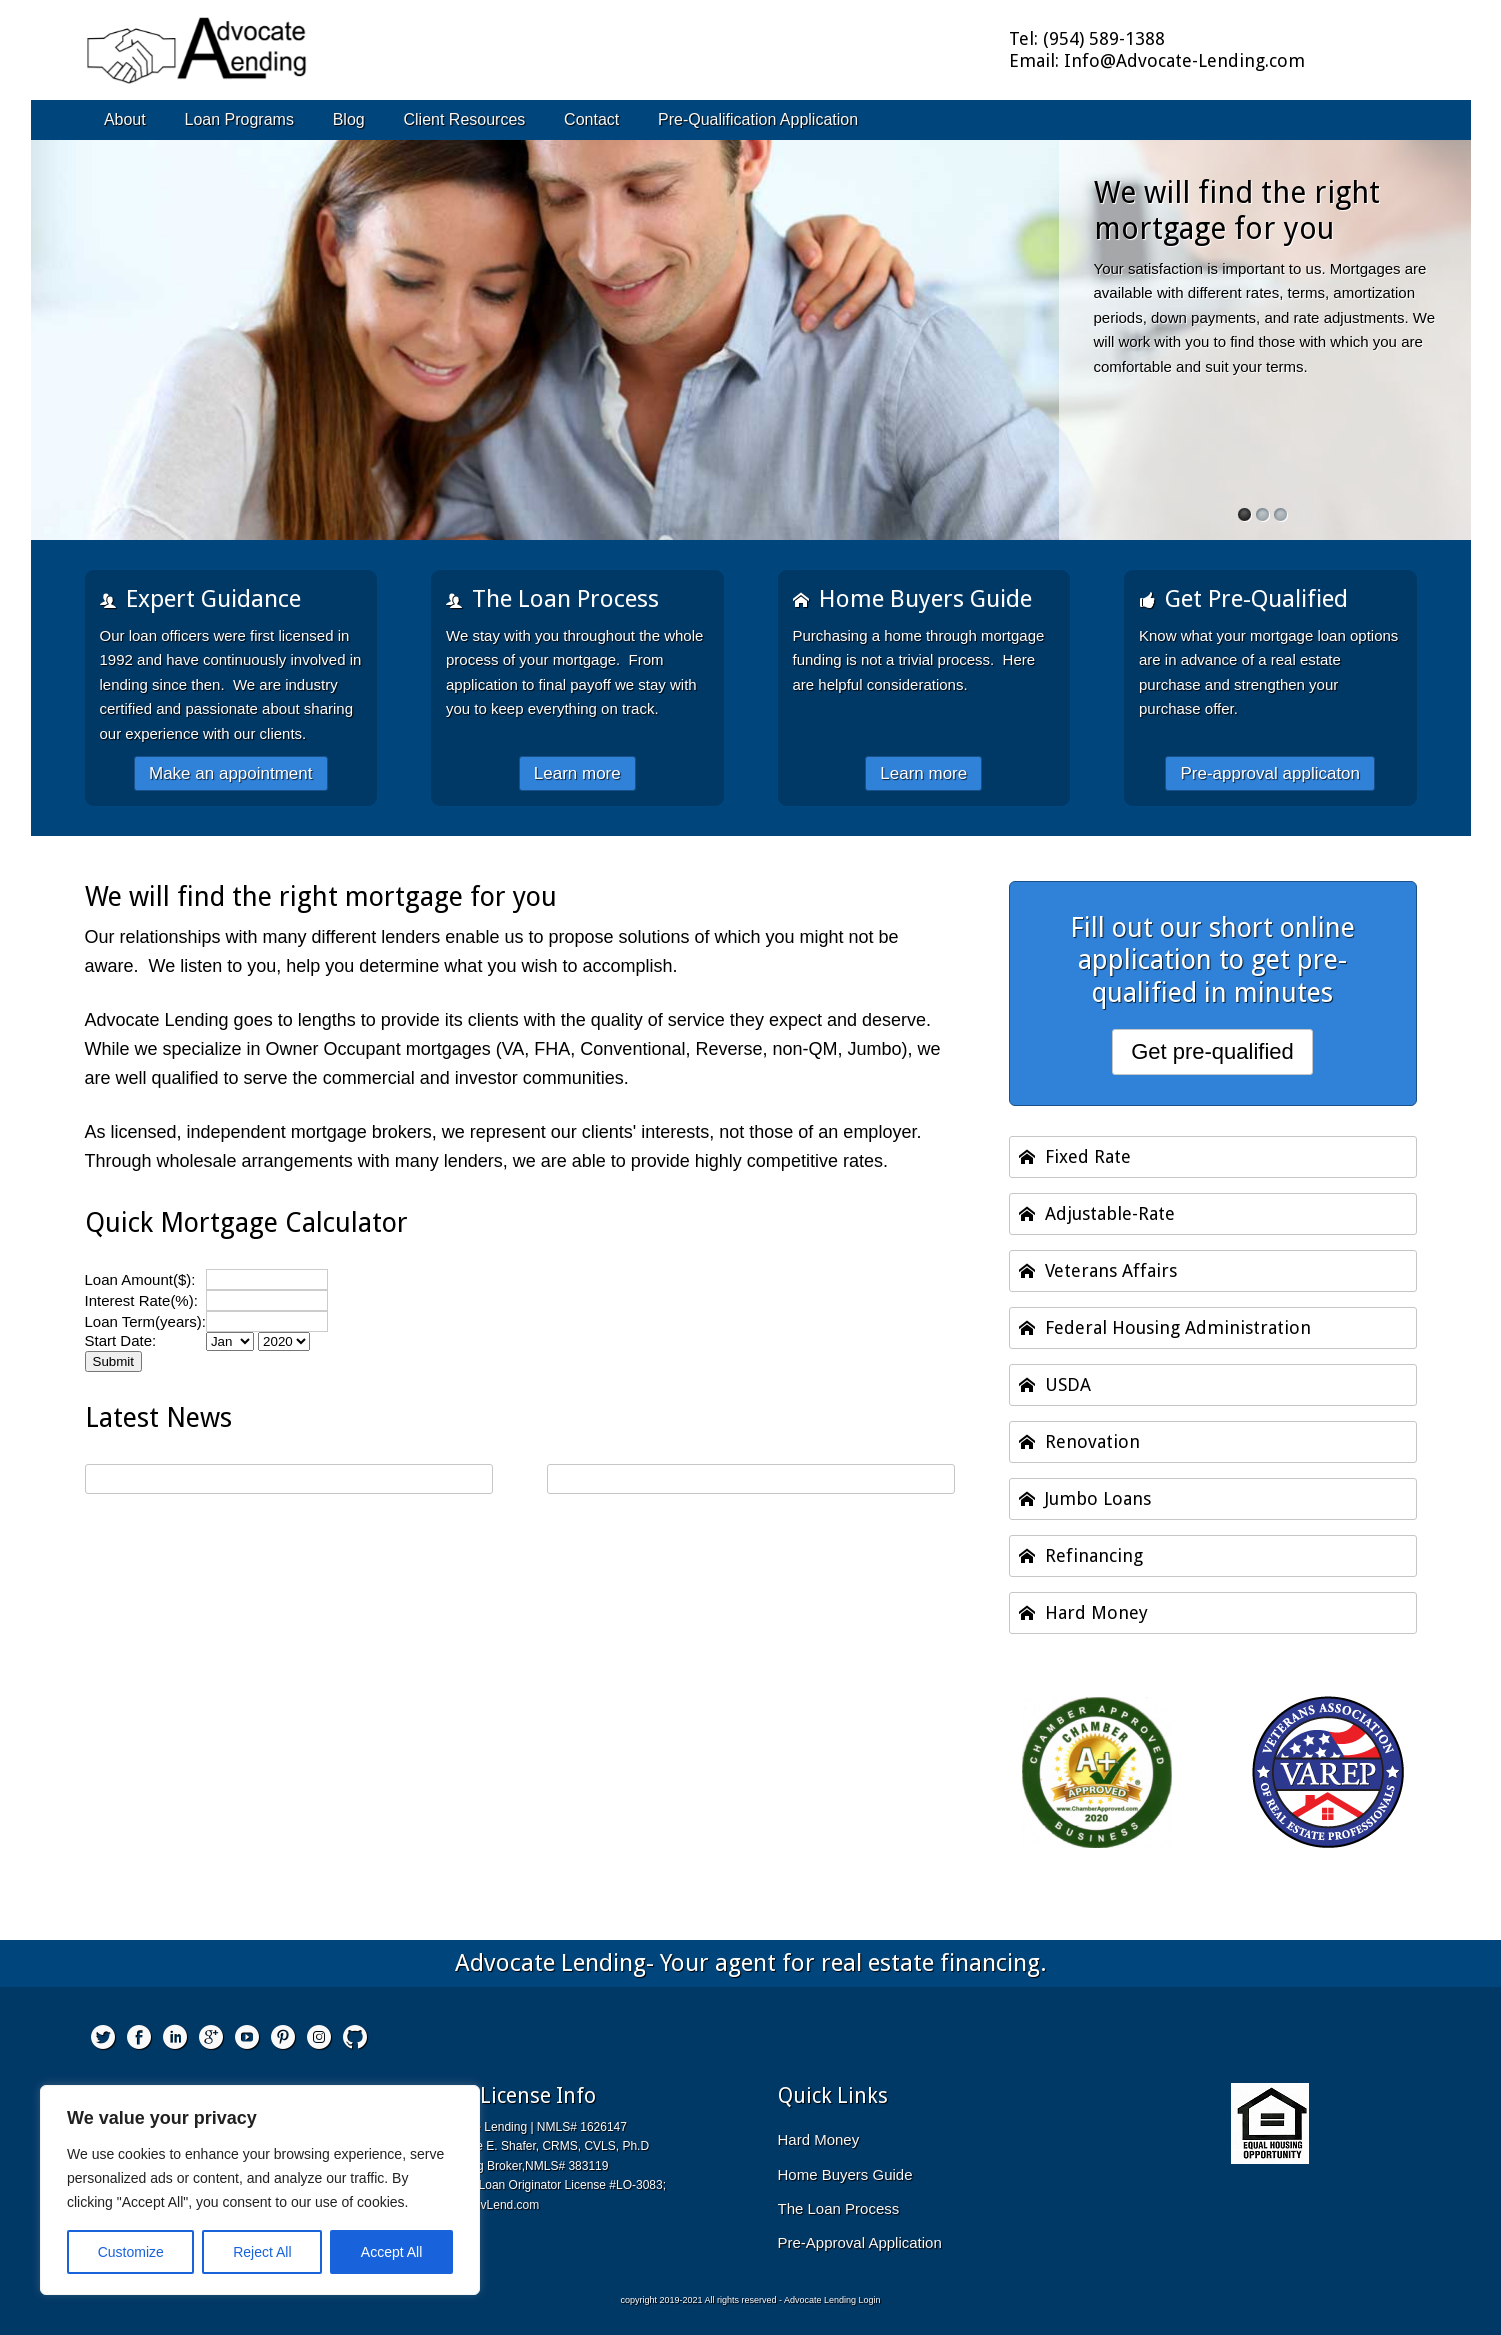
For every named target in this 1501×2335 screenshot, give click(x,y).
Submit (113, 1361)
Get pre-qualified (1212, 1051)
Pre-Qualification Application (758, 119)
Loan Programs (238, 119)
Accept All (391, 2252)
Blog (349, 119)
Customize (131, 2252)
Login (870, 2300)
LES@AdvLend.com (485, 2205)
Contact (591, 119)
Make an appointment (231, 773)
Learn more (577, 773)
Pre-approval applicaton (1270, 773)
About (125, 119)
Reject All (262, 2252)
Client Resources (464, 119)
